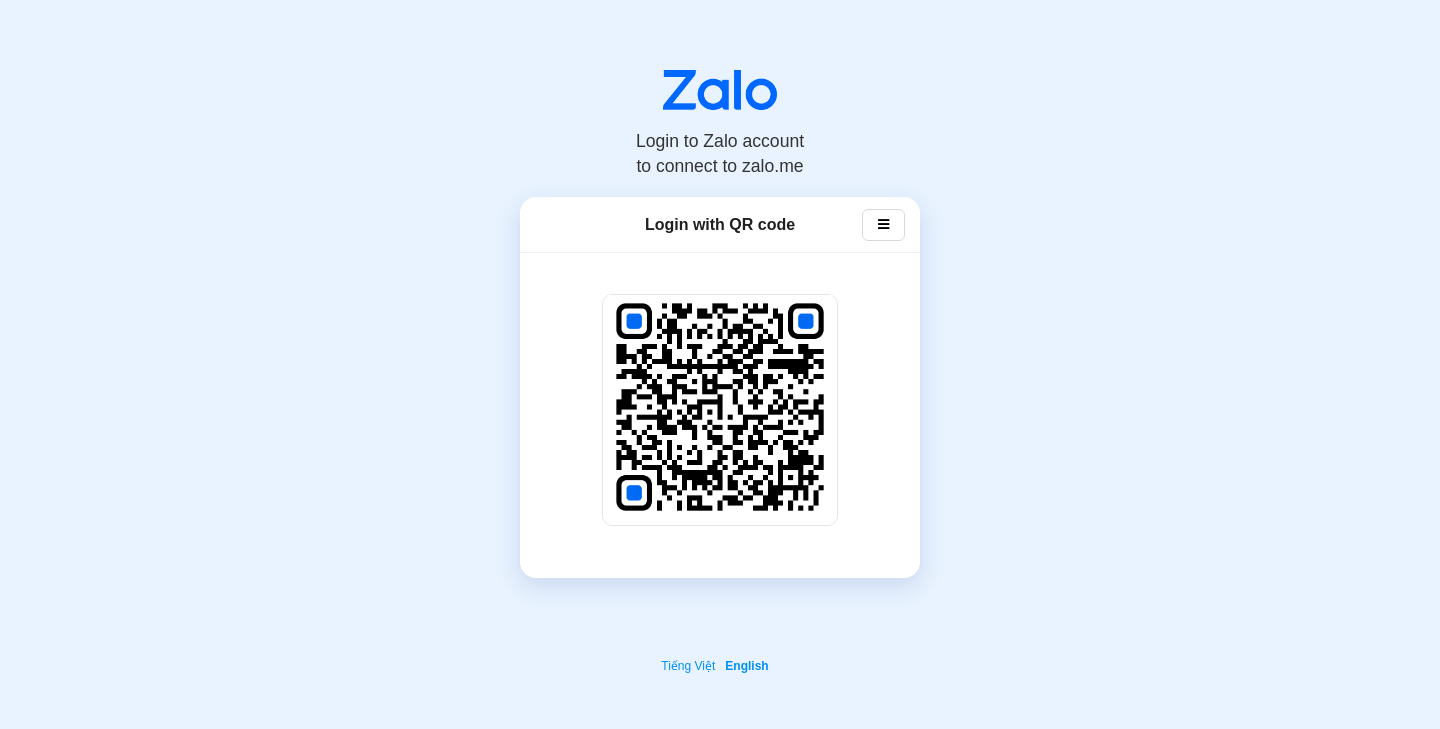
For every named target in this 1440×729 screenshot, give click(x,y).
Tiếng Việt (688, 666)
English (746, 666)
